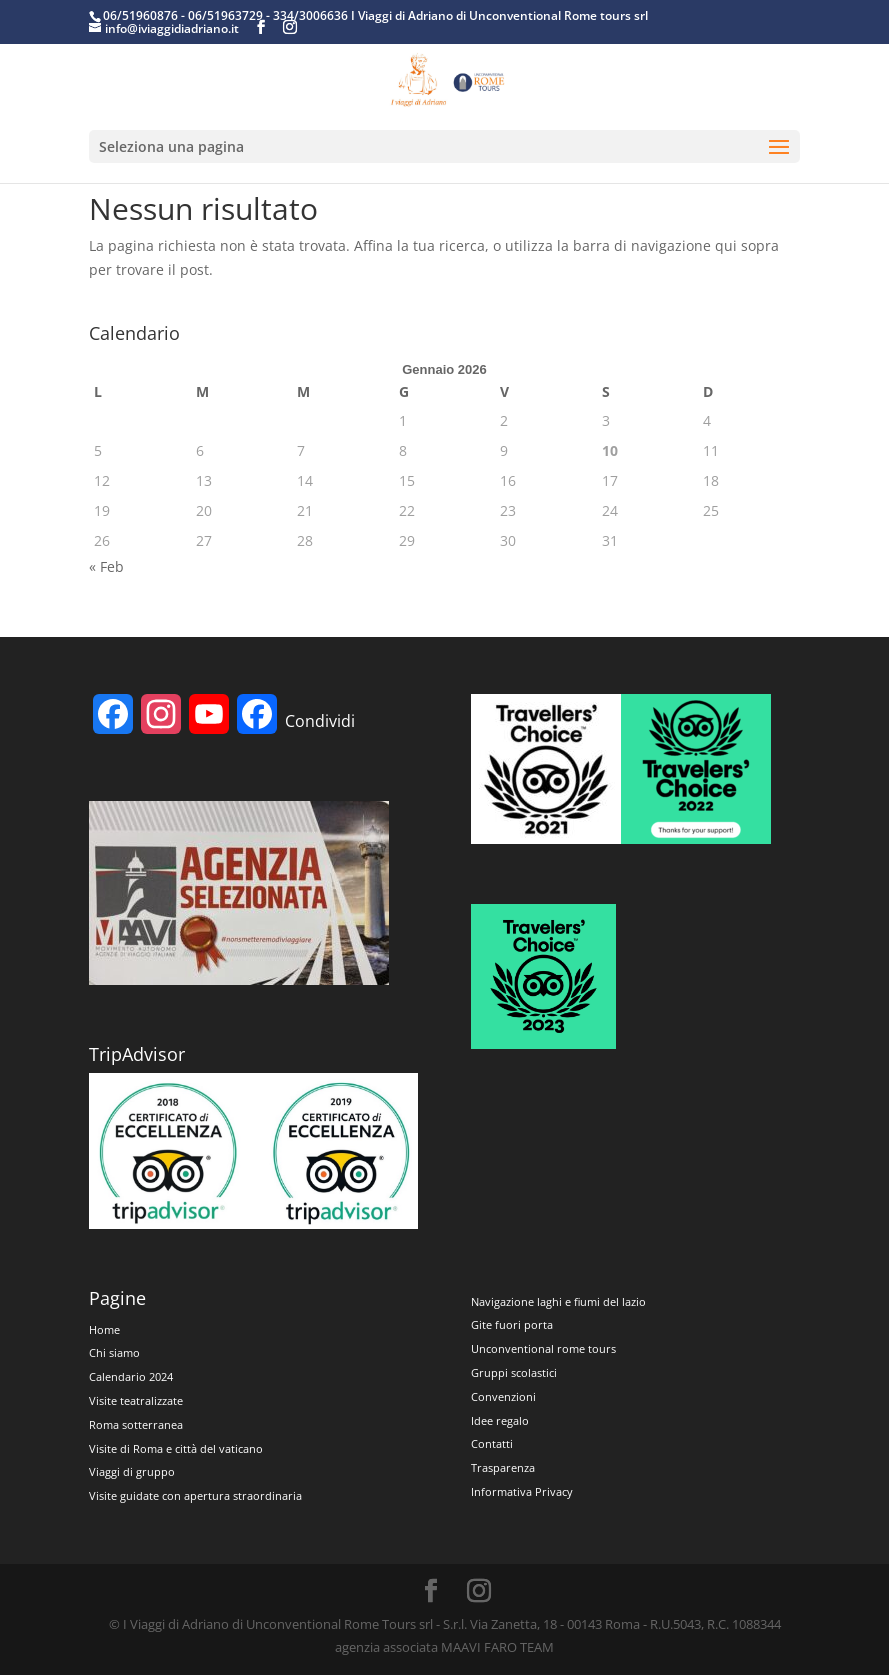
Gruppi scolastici (514, 1372)
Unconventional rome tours (543, 1348)
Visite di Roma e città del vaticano (176, 1448)
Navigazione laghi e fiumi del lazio (558, 1301)
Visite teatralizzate (136, 1400)
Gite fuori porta (512, 1324)
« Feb (106, 566)
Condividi (320, 721)
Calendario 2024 (131, 1376)
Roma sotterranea (136, 1424)
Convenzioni (503, 1396)
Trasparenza (503, 1467)
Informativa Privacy (522, 1491)
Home (104, 1329)
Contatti (492, 1443)
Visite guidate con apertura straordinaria (195, 1495)
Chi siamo (114, 1352)
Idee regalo (500, 1420)
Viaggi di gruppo (132, 1471)
